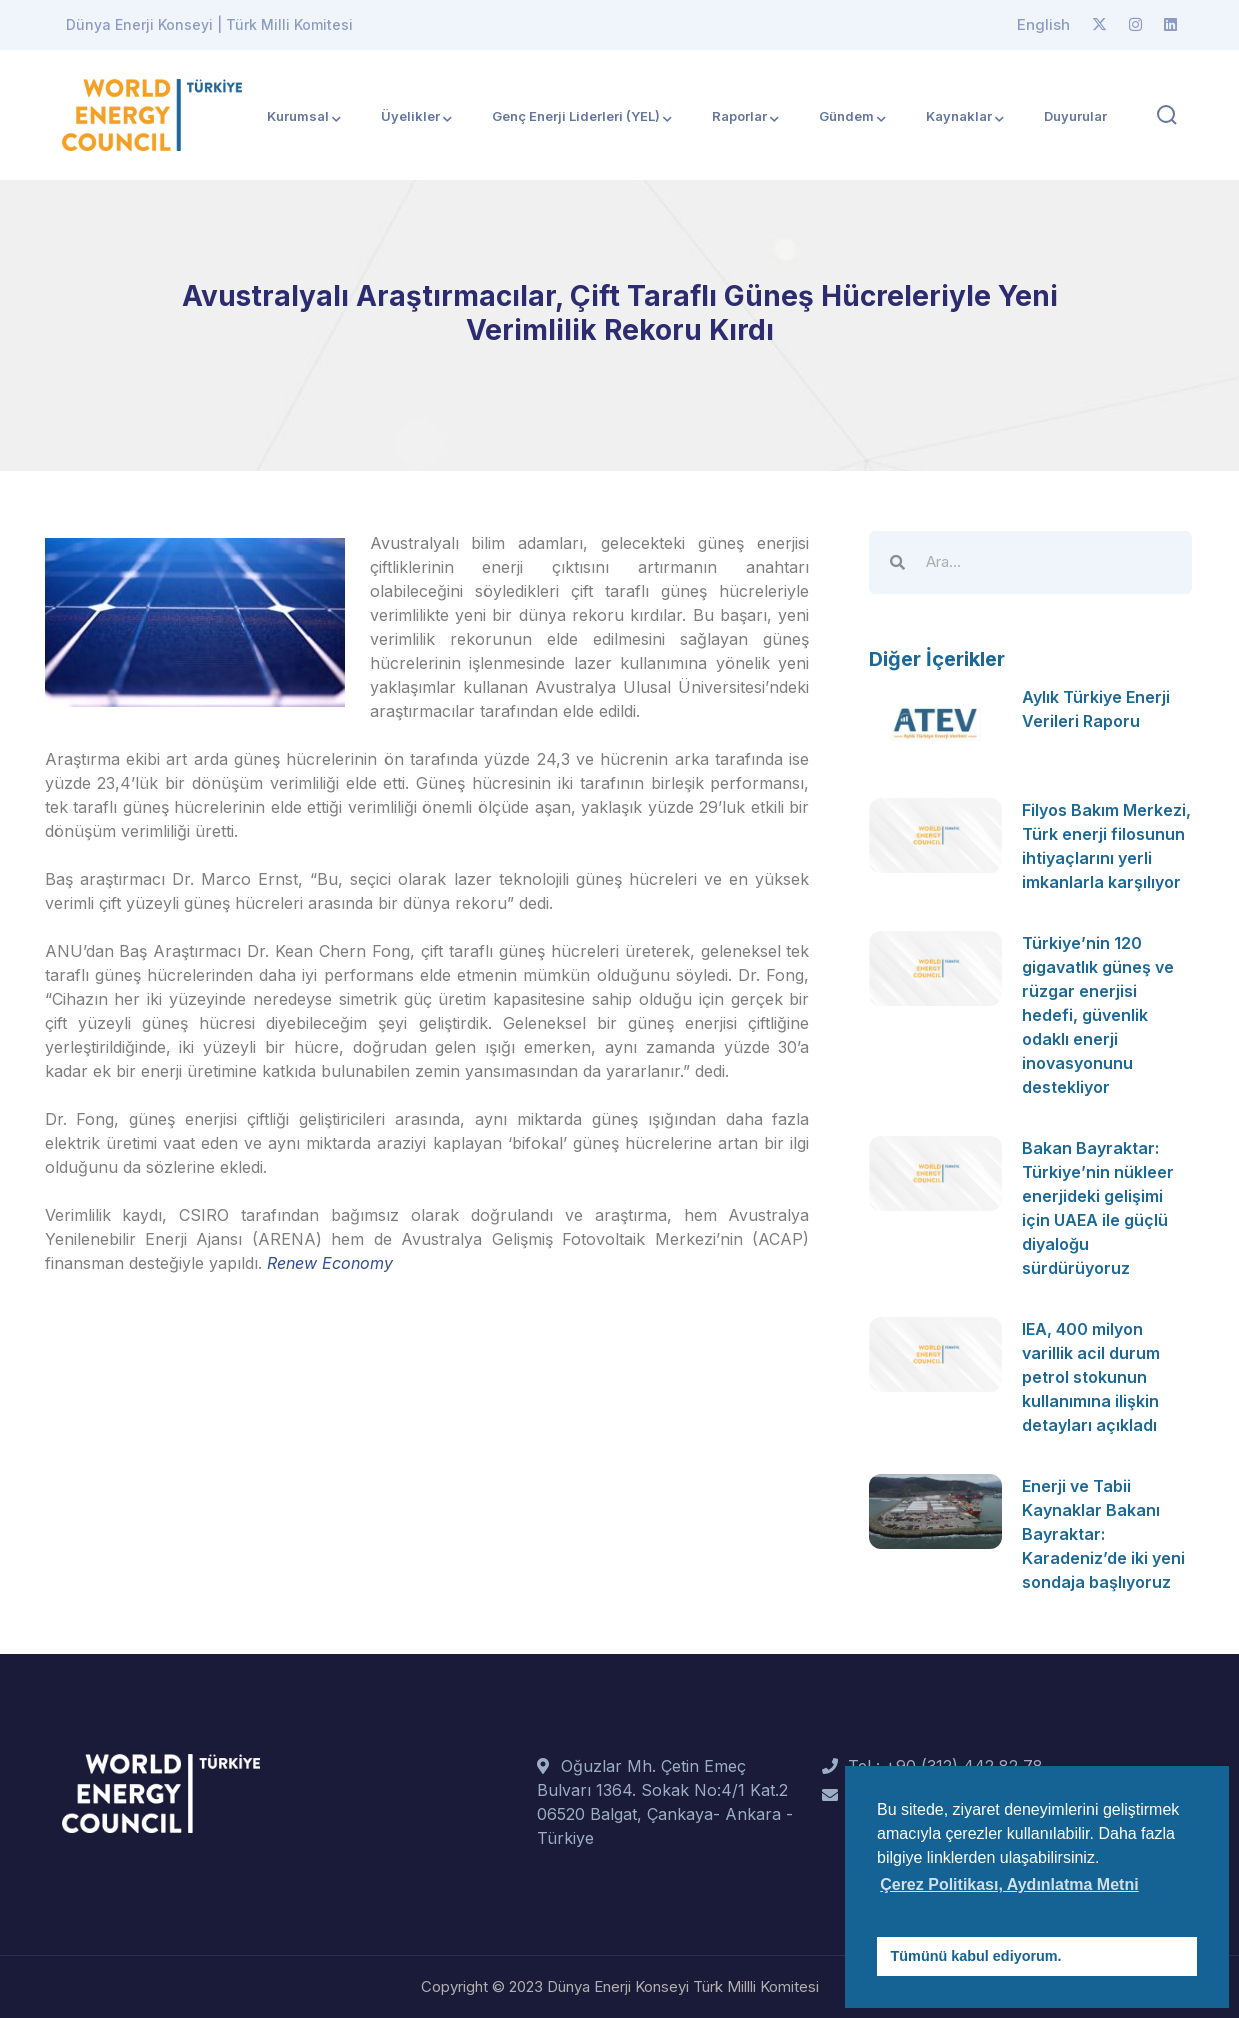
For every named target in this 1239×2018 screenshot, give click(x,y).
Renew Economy (330, 1263)
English (1043, 24)
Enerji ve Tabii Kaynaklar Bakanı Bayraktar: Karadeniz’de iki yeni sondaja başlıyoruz (1103, 1534)
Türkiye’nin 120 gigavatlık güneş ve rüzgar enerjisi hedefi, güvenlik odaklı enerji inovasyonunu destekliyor (1098, 1015)
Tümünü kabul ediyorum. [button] (976, 1956)
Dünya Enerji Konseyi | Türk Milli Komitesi (209, 24)
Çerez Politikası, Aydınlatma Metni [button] (1009, 1884)
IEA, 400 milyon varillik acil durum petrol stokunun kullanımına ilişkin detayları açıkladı (1091, 1377)
